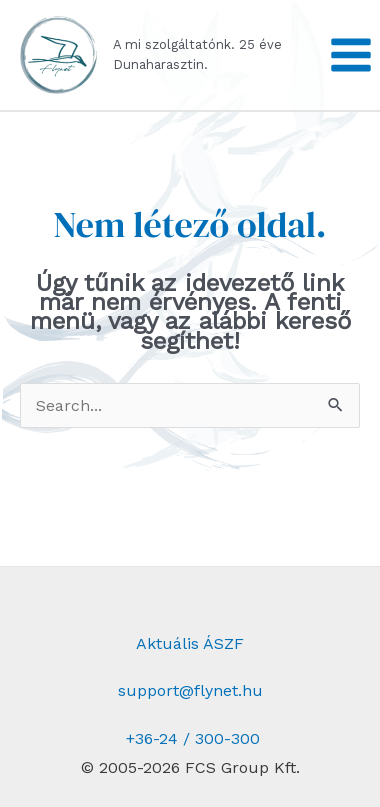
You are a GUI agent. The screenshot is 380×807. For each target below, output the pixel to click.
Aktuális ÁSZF (190, 643)
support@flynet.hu (190, 690)
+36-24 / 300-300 (190, 738)
